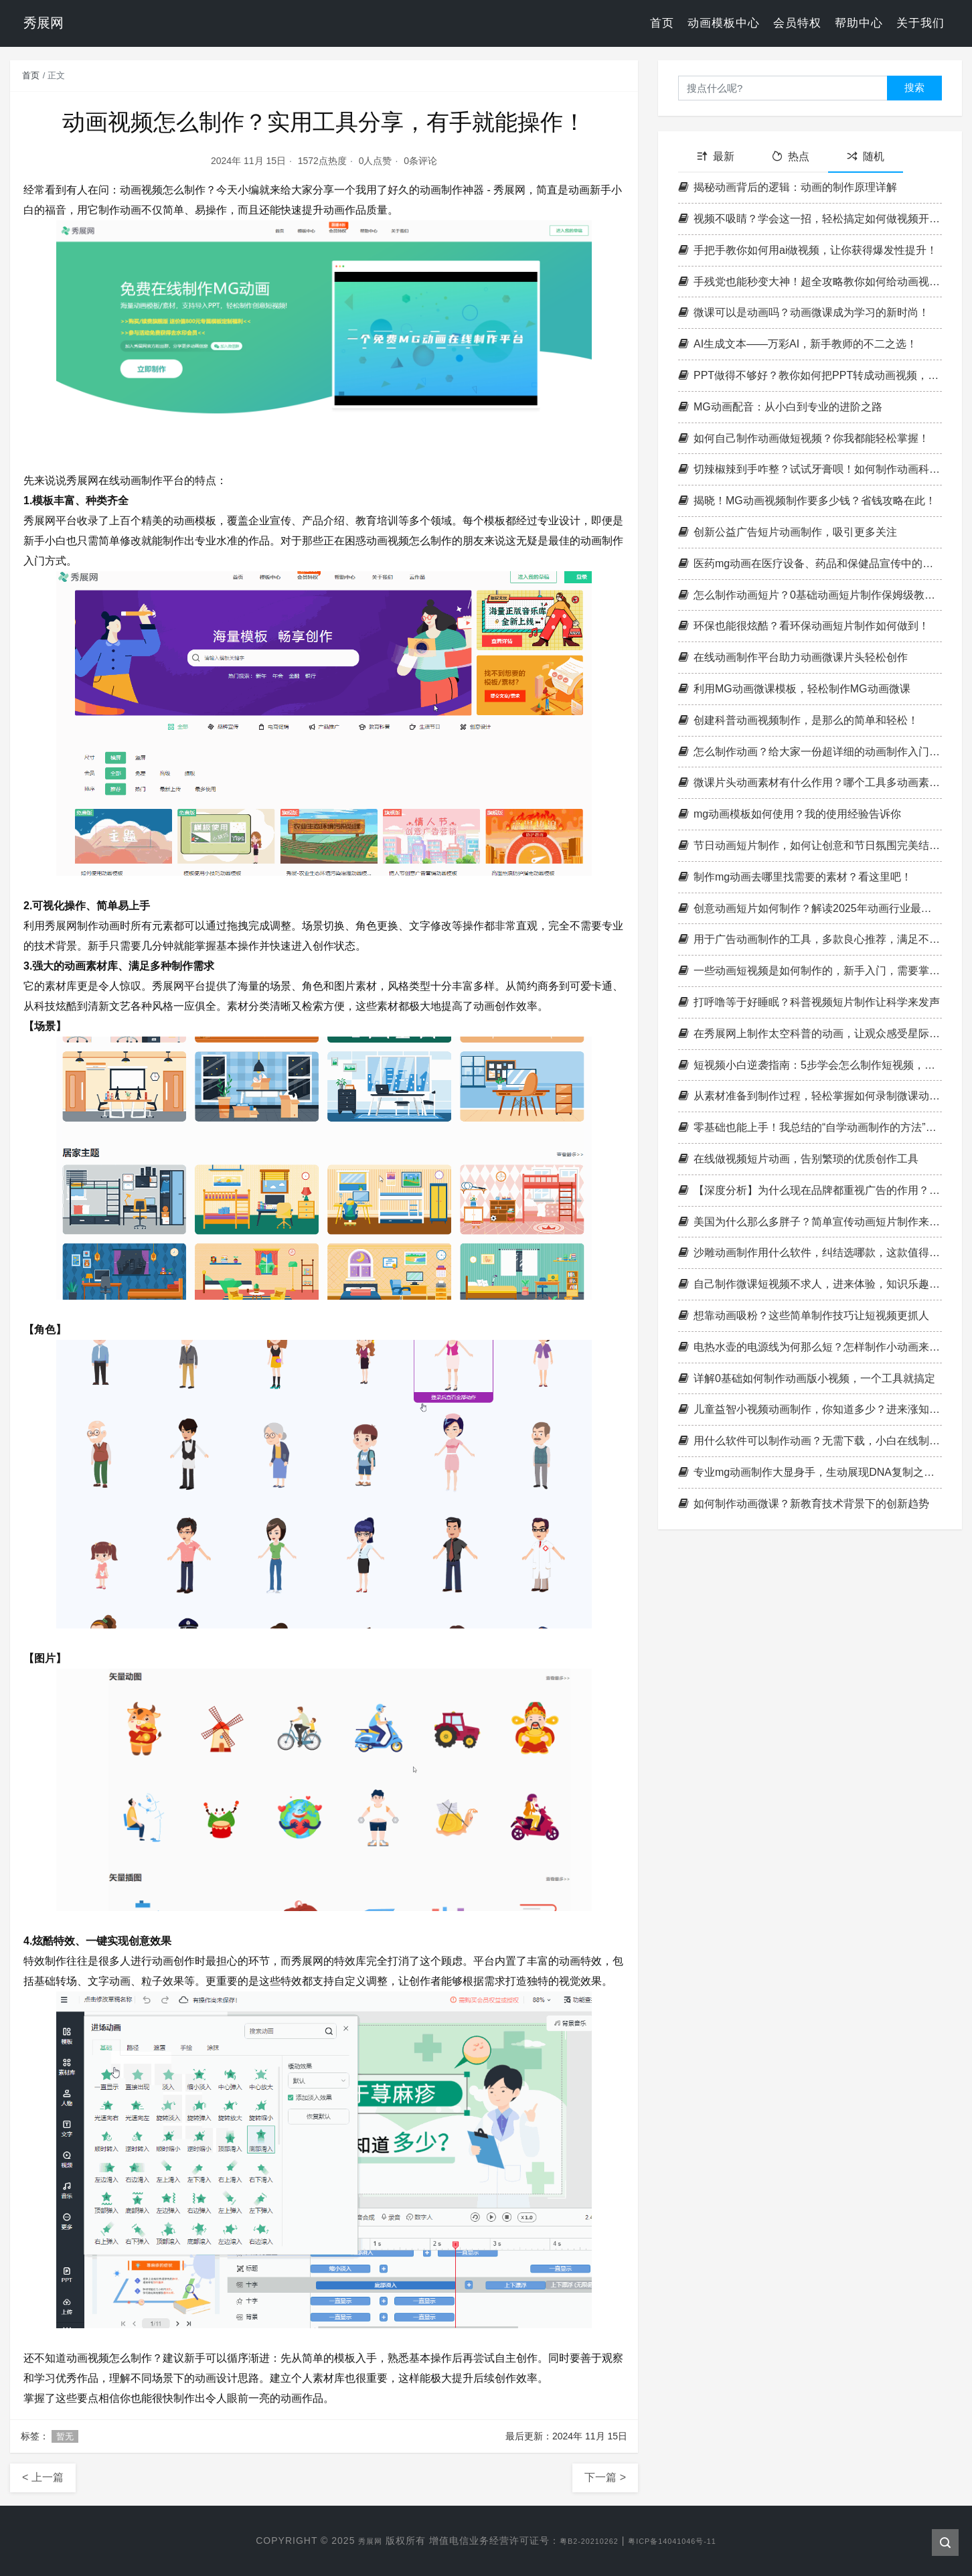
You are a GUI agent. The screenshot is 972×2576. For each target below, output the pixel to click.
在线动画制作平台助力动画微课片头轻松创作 (793, 657)
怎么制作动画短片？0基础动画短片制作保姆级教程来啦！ (810, 595)
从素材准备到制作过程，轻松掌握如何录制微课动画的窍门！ (810, 1096)
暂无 (65, 2436)
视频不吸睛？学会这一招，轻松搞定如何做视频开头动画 (810, 218)
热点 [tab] (790, 156)
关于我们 (920, 23)
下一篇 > (605, 2477)
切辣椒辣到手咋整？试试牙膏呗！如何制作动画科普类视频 (810, 469)
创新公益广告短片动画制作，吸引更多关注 (787, 532)
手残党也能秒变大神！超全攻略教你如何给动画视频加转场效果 (810, 281)
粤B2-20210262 (581, 2540)
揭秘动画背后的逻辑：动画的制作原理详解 (787, 187)
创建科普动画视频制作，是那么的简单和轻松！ (798, 720)
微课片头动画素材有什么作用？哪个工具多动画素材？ (810, 782)
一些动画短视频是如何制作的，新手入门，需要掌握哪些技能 (810, 970)
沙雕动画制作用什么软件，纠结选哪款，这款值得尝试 (810, 1252)
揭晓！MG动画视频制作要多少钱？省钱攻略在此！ (807, 500)
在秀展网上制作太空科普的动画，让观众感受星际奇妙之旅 (810, 1033)
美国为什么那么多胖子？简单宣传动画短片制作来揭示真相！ (810, 1221)
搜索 (914, 87)
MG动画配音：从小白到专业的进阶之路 (780, 406)
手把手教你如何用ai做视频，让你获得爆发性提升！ (807, 250)
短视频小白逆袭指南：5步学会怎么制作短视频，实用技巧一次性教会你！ (810, 1065)
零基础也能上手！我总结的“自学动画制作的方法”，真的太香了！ (810, 1127)
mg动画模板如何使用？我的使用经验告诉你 (789, 814)
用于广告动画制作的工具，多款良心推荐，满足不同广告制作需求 (810, 939)
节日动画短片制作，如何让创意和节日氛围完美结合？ (810, 845)
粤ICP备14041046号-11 (682, 2540)
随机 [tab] (865, 156)
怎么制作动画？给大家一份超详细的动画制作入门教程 (810, 751)
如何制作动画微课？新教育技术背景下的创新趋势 (803, 1503)
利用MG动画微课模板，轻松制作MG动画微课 (794, 688)
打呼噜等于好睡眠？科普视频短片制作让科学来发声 (809, 1002)
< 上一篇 (43, 2477)
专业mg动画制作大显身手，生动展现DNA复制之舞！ (810, 1472)
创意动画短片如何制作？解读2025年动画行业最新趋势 (810, 908)
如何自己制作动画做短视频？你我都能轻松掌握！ (803, 438)
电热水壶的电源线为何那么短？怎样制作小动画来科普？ (810, 1347)
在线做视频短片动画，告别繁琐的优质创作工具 (798, 1158)
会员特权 (797, 23)
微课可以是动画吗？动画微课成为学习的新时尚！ (803, 312)
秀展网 (352, 2540)
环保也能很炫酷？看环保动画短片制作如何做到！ (803, 625)
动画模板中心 (723, 23)
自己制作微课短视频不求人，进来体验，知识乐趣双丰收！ (810, 1284)
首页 (662, 23)
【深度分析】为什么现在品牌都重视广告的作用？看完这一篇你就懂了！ (810, 1190)
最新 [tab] (715, 156)
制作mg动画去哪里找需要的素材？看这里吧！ (795, 877)
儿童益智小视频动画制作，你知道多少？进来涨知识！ (810, 1409)
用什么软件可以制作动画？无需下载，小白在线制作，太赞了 (810, 1440)
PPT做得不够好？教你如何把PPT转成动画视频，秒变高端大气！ (810, 375)
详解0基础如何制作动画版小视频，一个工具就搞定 (806, 1378)
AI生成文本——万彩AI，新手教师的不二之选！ (797, 344)
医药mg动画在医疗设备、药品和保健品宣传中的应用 (810, 563)
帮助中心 (859, 23)
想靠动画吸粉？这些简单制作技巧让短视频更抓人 (803, 1315)
